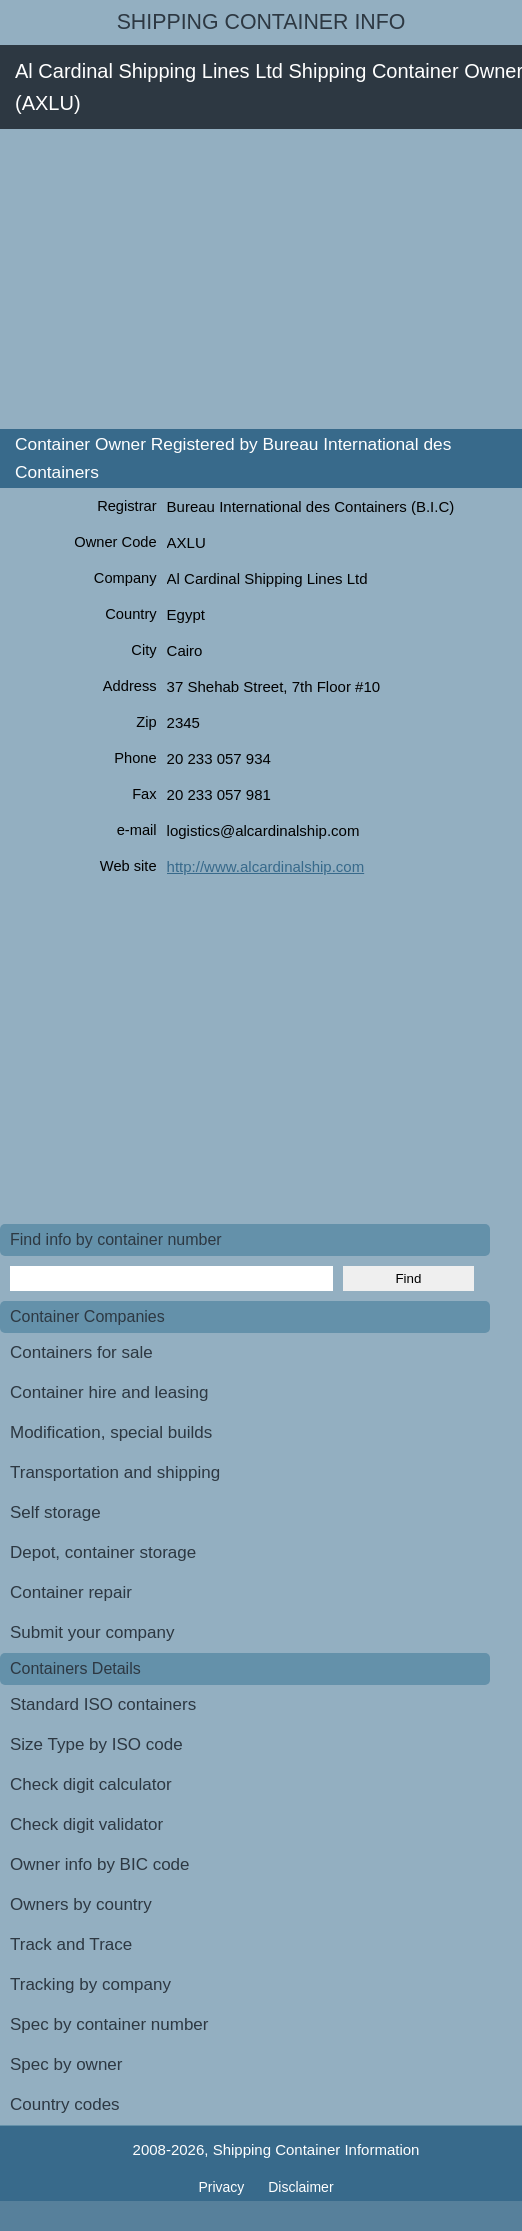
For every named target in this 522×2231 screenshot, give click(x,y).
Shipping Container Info (261, 22)
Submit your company (92, 1632)
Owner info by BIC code (100, 1864)
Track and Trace (71, 1944)
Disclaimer (300, 2187)
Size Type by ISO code (96, 1744)
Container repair (71, 1592)
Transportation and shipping (115, 1472)
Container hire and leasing (109, 1392)
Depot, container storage (103, 1552)
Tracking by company (90, 1984)
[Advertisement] (261, 279)
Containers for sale (81, 1352)
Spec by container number (109, 2024)
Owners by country (81, 1904)
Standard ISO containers (103, 1704)
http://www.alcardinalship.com (266, 866)
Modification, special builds (111, 1432)
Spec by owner (66, 2064)
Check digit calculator (91, 1784)
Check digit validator (86, 1824)
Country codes (65, 2104)
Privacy (223, 2187)
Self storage (55, 1512)
